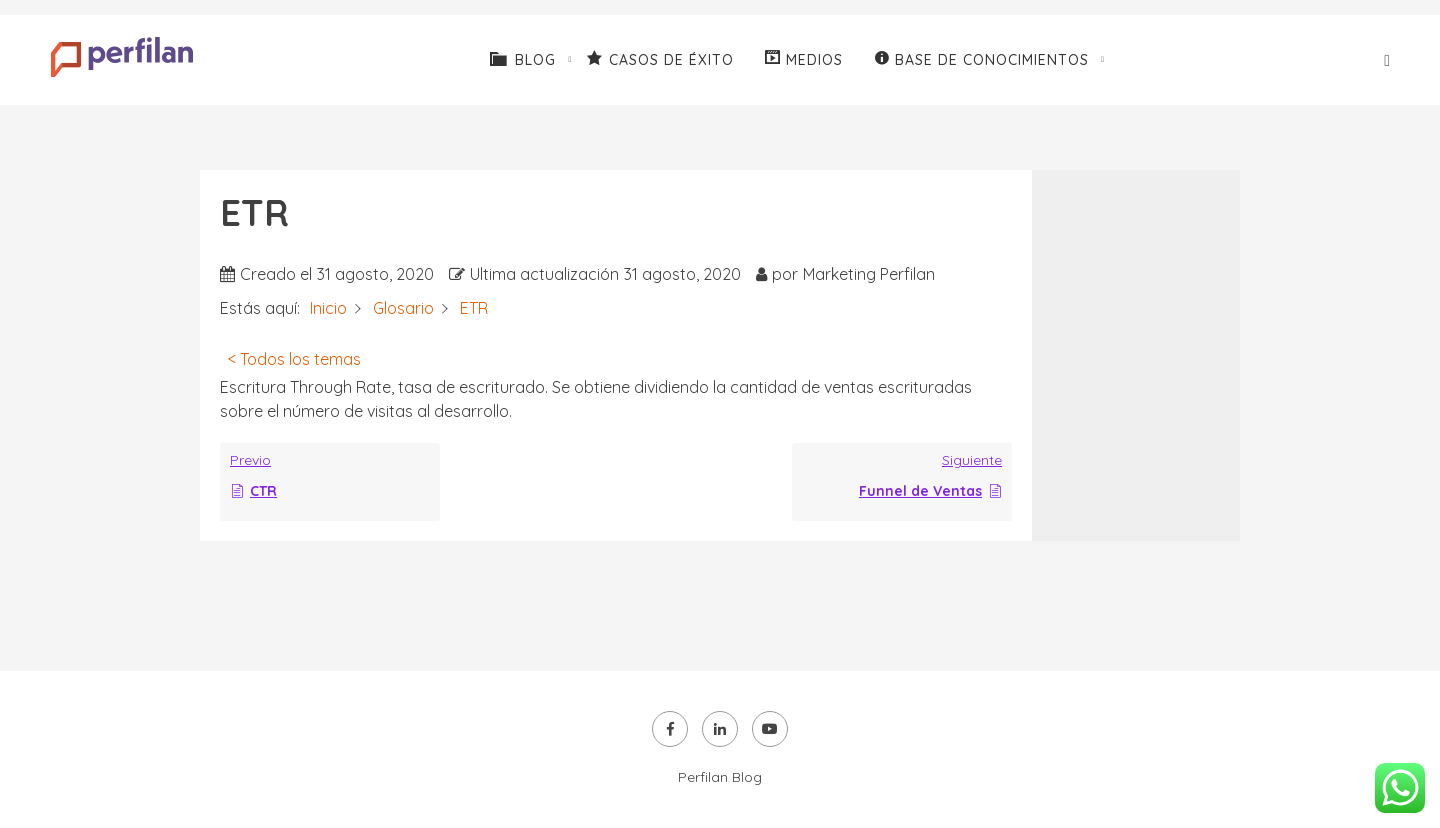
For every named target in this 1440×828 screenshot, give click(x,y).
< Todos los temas (294, 359)
